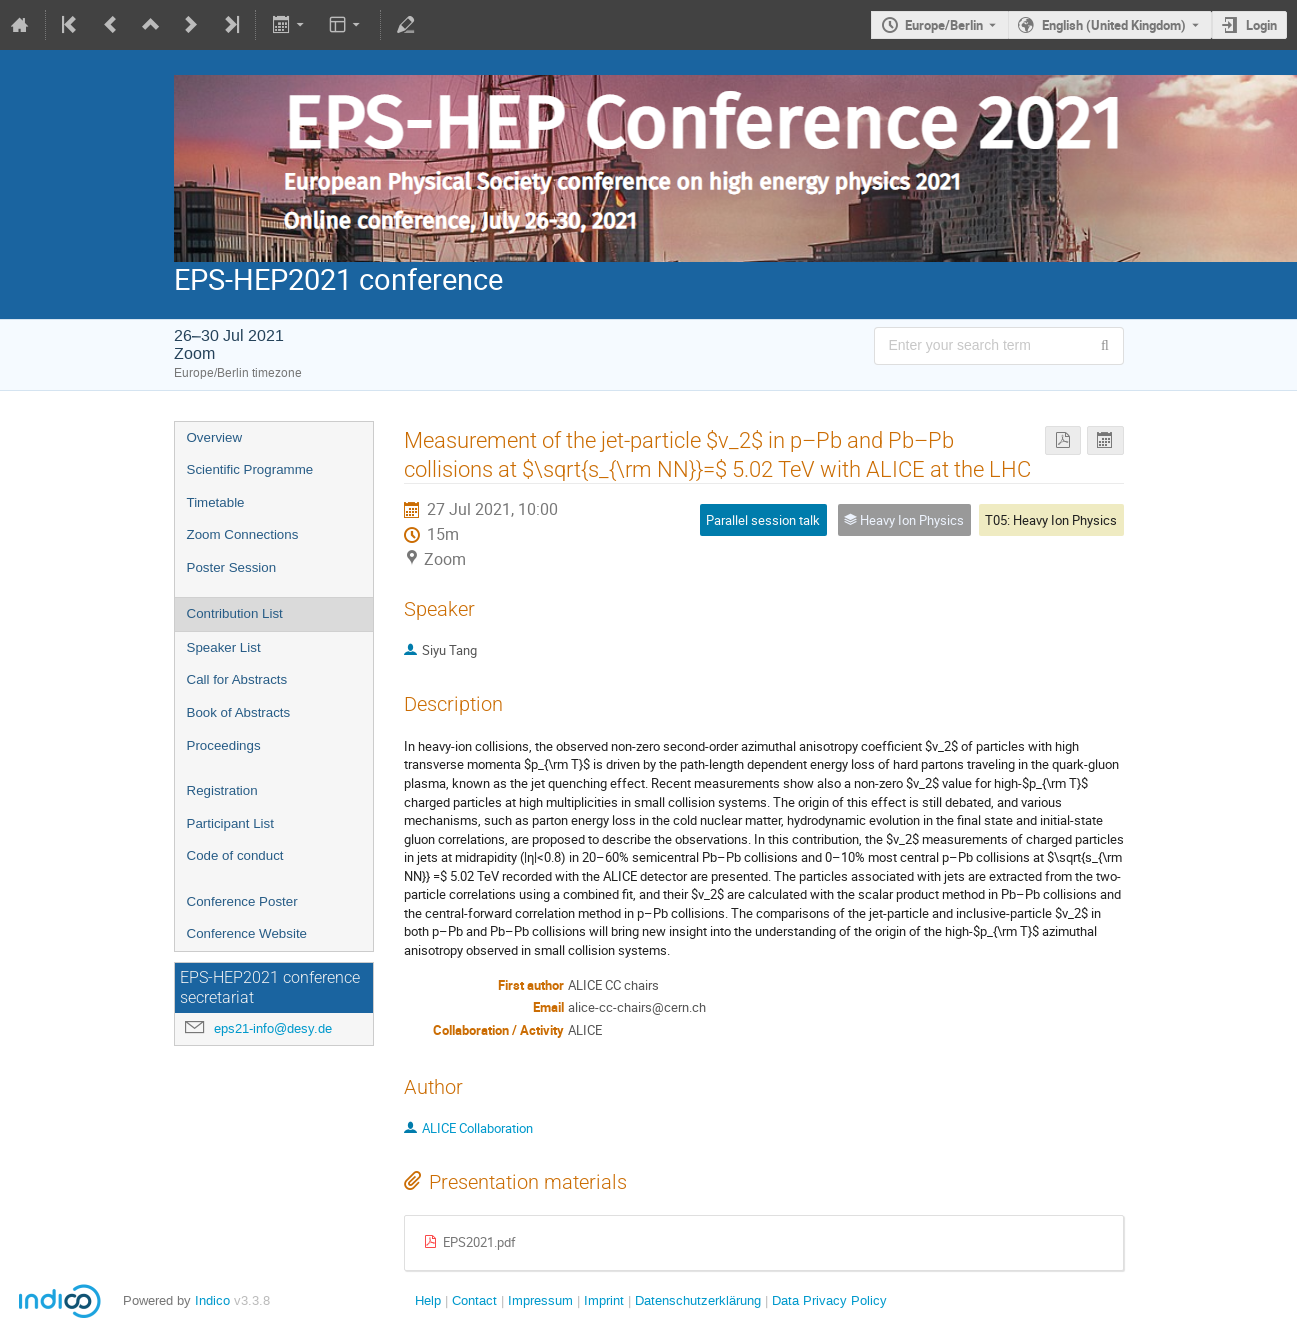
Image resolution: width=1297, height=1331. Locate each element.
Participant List (230, 823)
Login (1261, 25)
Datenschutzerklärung (696, 1300)
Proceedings (224, 745)
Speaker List (224, 647)
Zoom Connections (243, 534)
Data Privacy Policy (827, 1300)
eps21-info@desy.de (273, 1028)
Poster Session (232, 567)
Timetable (216, 502)
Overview (215, 437)
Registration (222, 790)
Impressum (538, 1300)
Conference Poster (242, 901)
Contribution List (235, 613)
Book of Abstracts (239, 712)
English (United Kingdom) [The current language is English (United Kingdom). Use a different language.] (1114, 25)
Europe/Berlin (944, 25)
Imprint (602, 1300)
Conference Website (247, 933)
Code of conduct (235, 855)
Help (428, 1300)
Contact (474, 1300)
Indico (212, 1300)
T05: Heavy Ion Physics (1051, 520)
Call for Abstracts (237, 679)
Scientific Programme (250, 469)
